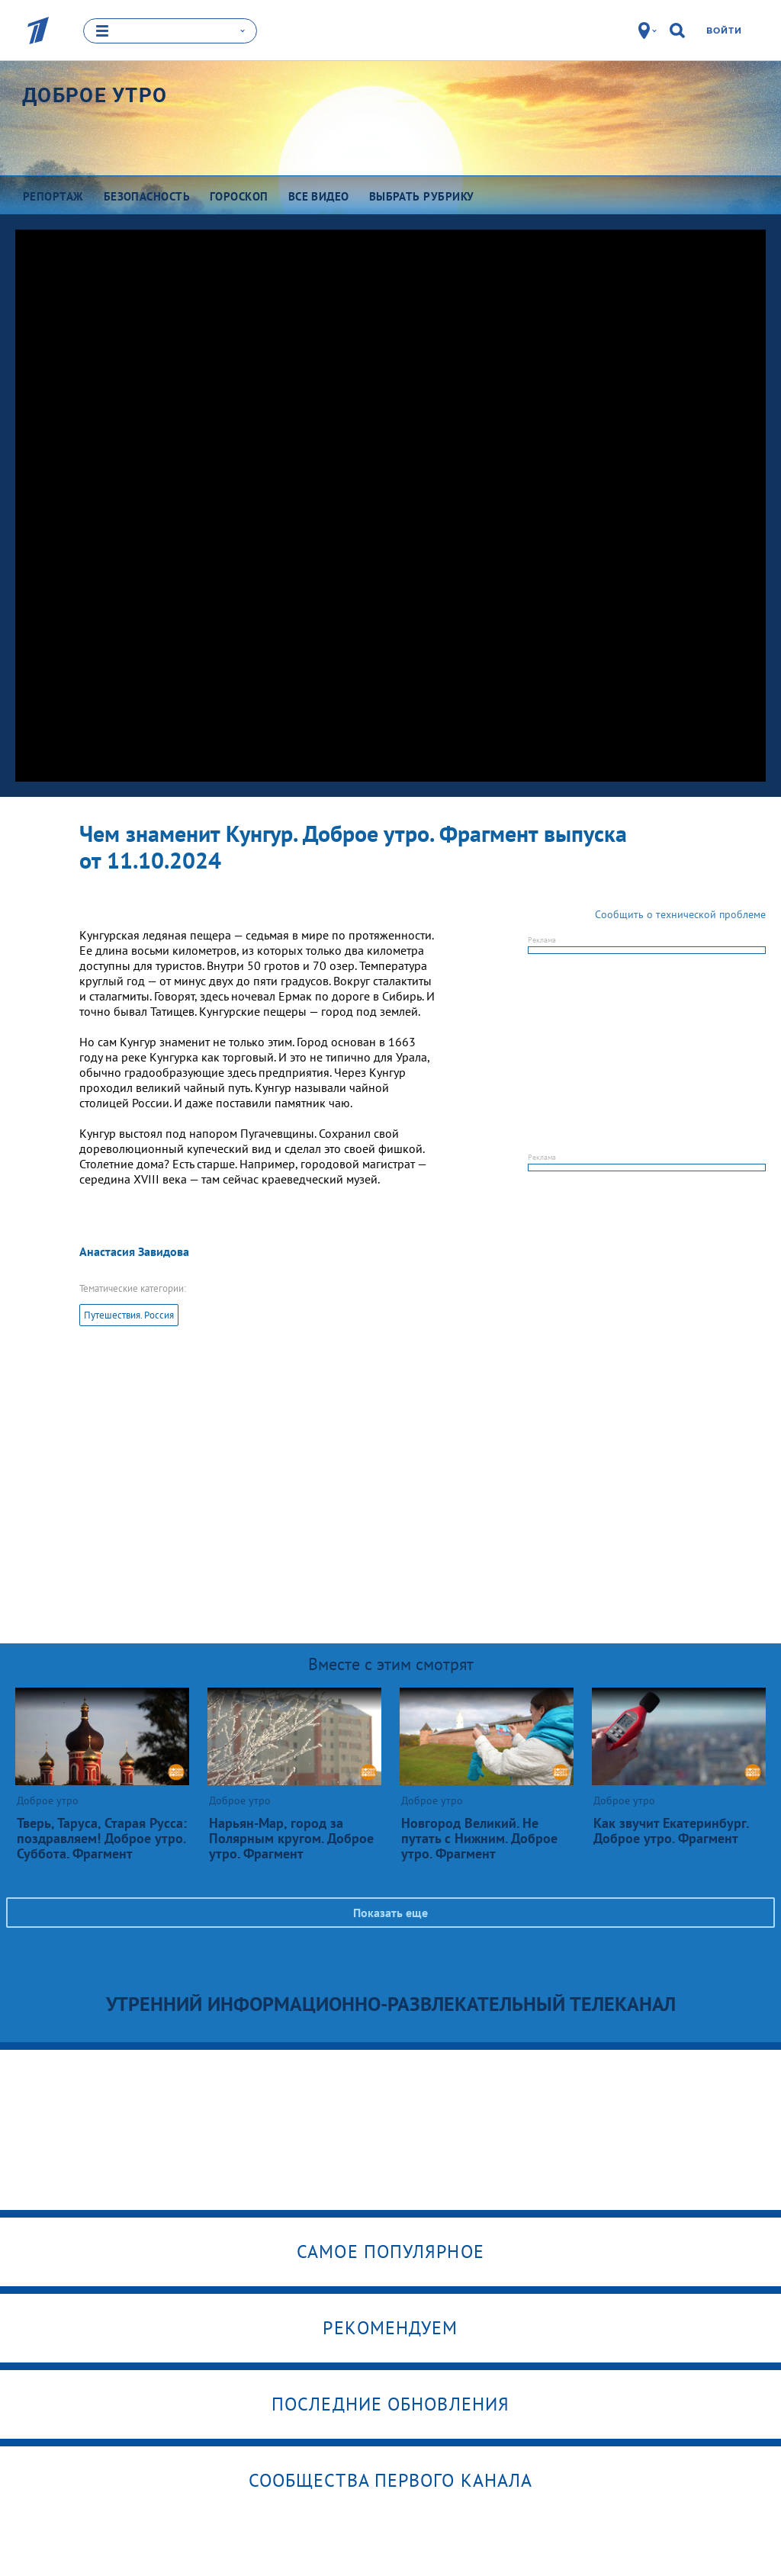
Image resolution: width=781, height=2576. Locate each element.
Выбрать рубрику (421, 196)
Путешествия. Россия (129, 1315)
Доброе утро (94, 95)
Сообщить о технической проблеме (680, 914)
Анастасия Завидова (134, 1251)
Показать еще (390, 1912)
